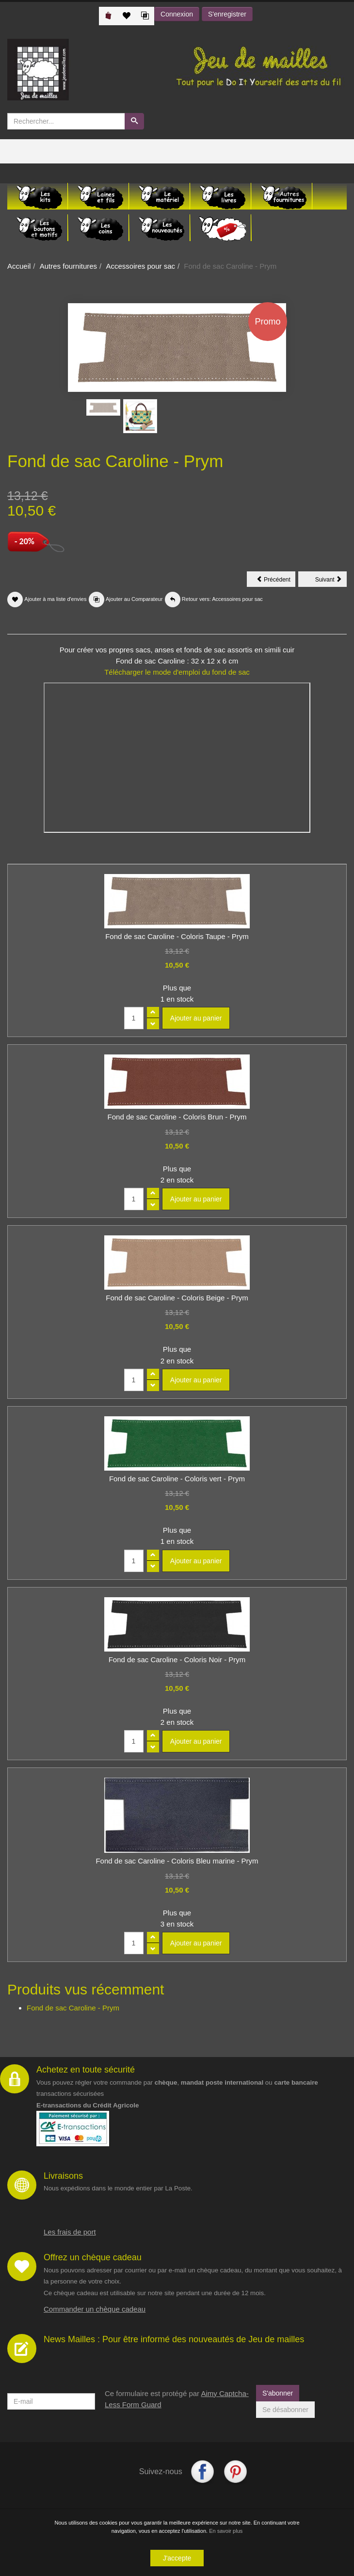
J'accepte (177, 2558)
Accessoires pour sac (140, 266)
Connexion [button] (177, 14)
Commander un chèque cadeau (94, 2309)
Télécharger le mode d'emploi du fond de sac (177, 672)
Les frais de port (70, 2232)
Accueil (19, 266)
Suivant (331, 581)
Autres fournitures (68, 266)
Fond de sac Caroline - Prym (73, 2008)
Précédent (276, 581)
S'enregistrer (227, 14)
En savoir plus (225, 2531)
